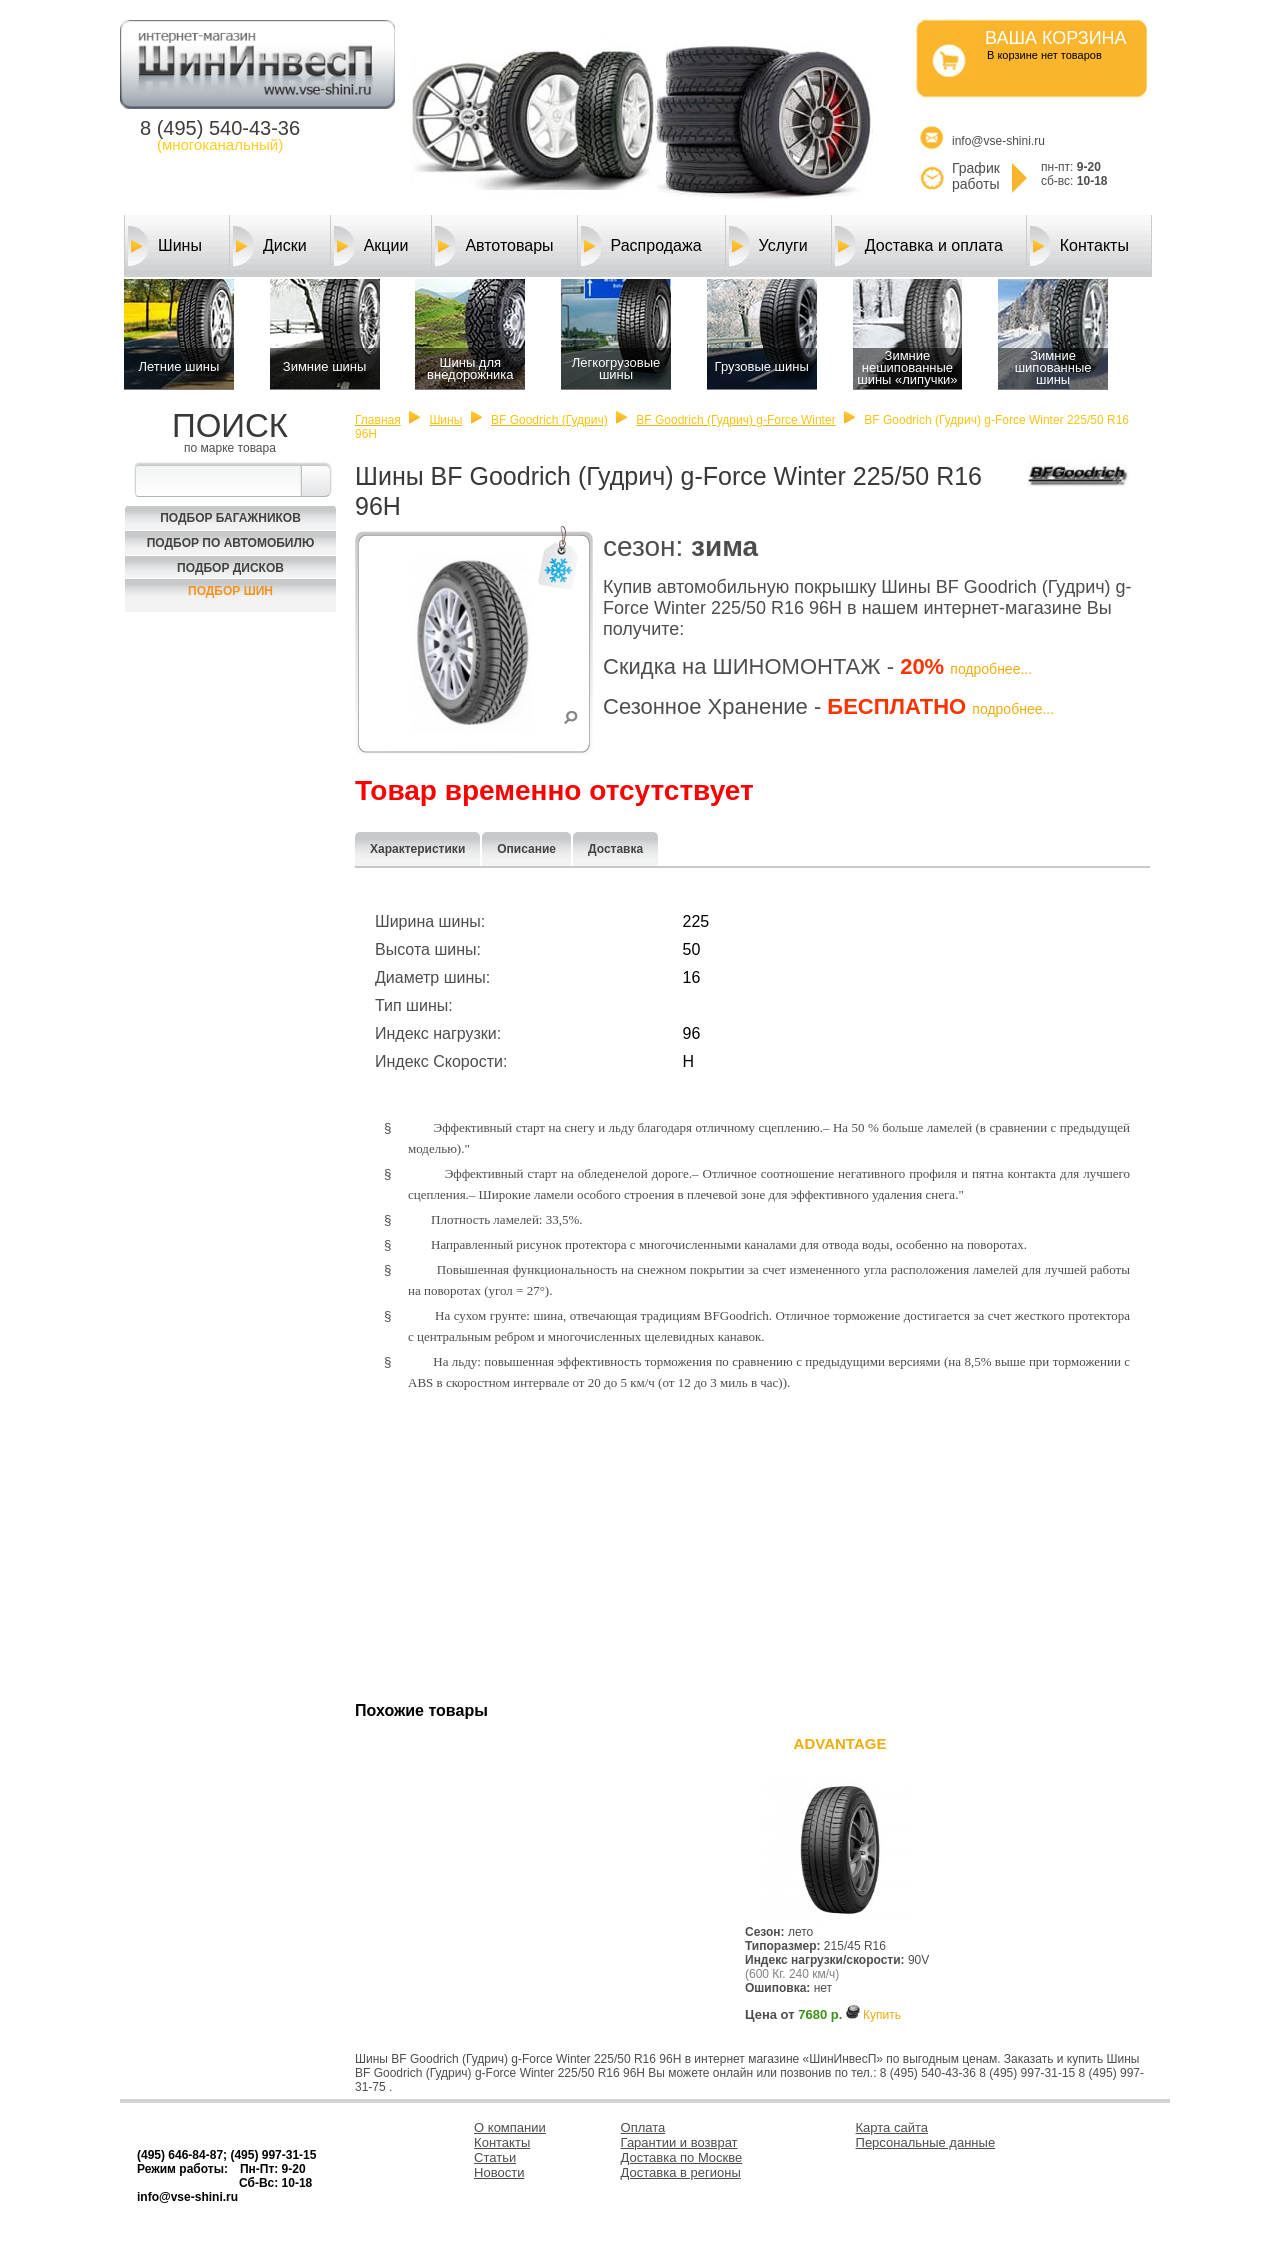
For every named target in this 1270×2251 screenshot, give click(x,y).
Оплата (643, 2127)
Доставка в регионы (681, 2172)
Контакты (1079, 246)
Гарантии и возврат (679, 2142)
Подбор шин (230, 591)
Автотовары (494, 246)
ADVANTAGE (840, 1743)
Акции (371, 246)
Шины (165, 246)
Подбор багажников (230, 518)
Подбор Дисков (230, 568)
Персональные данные (926, 2142)
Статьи (495, 2157)
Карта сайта (892, 2127)
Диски (270, 246)
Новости (499, 2172)
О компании (510, 2127)
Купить (882, 2015)
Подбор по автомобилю (231, 543)
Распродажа (641, 246)
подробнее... (991, 669)
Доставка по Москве (682, 2157)
